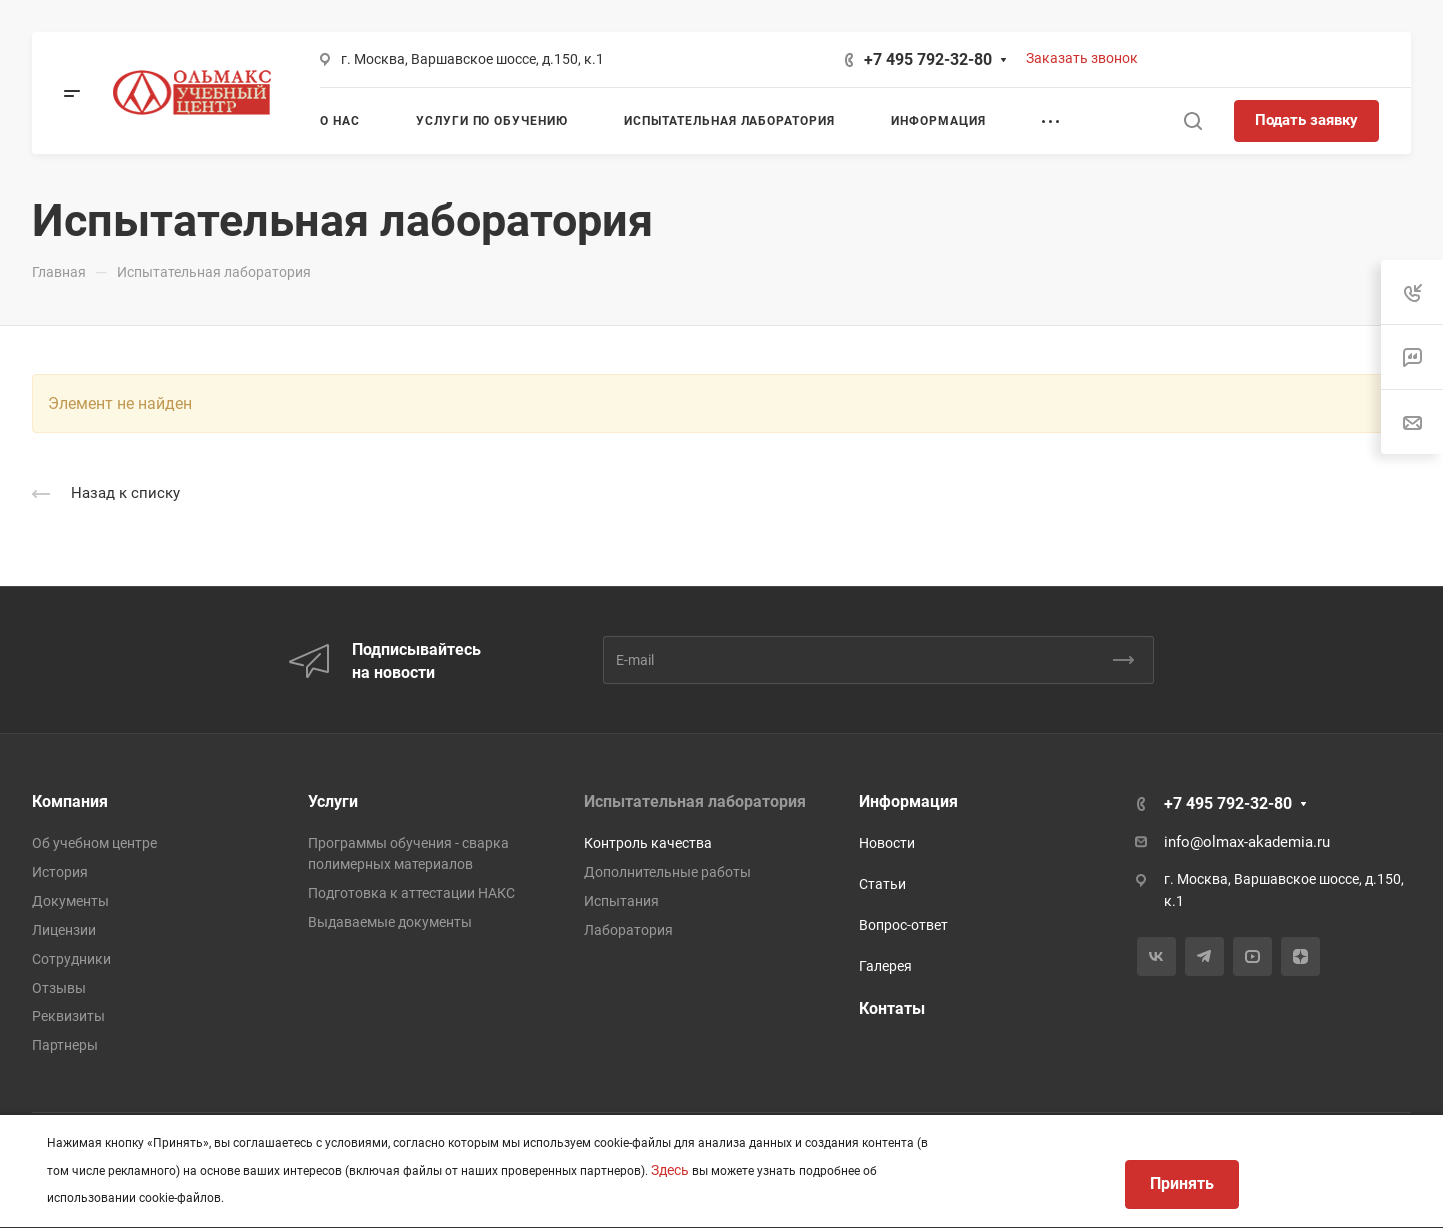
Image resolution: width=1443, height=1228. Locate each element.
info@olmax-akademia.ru (1247, 842)
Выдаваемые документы (390, 922)
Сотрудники (71, 959)
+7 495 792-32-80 (928, 59)
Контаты (892, 1008)
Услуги (333, 801)
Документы (70, 901)
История (60, 872)
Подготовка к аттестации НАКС (411, 893)
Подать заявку (1306, 120)
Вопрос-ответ (903, 925)
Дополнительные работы (667, 872)
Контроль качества (648, 843)
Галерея (885, 966)
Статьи (882, 884)
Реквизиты (68, 1016)
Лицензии (64, 930)
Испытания (621, 901)
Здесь (670, 1170)
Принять (1182, 1183)
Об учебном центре (94, 843)
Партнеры (65, 1045)
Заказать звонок (1082, 58)
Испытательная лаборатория (695, 801)
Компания (70, 801)
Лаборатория (628, 930)
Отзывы (59, 988)
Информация (908, 801)
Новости (887, 843)
